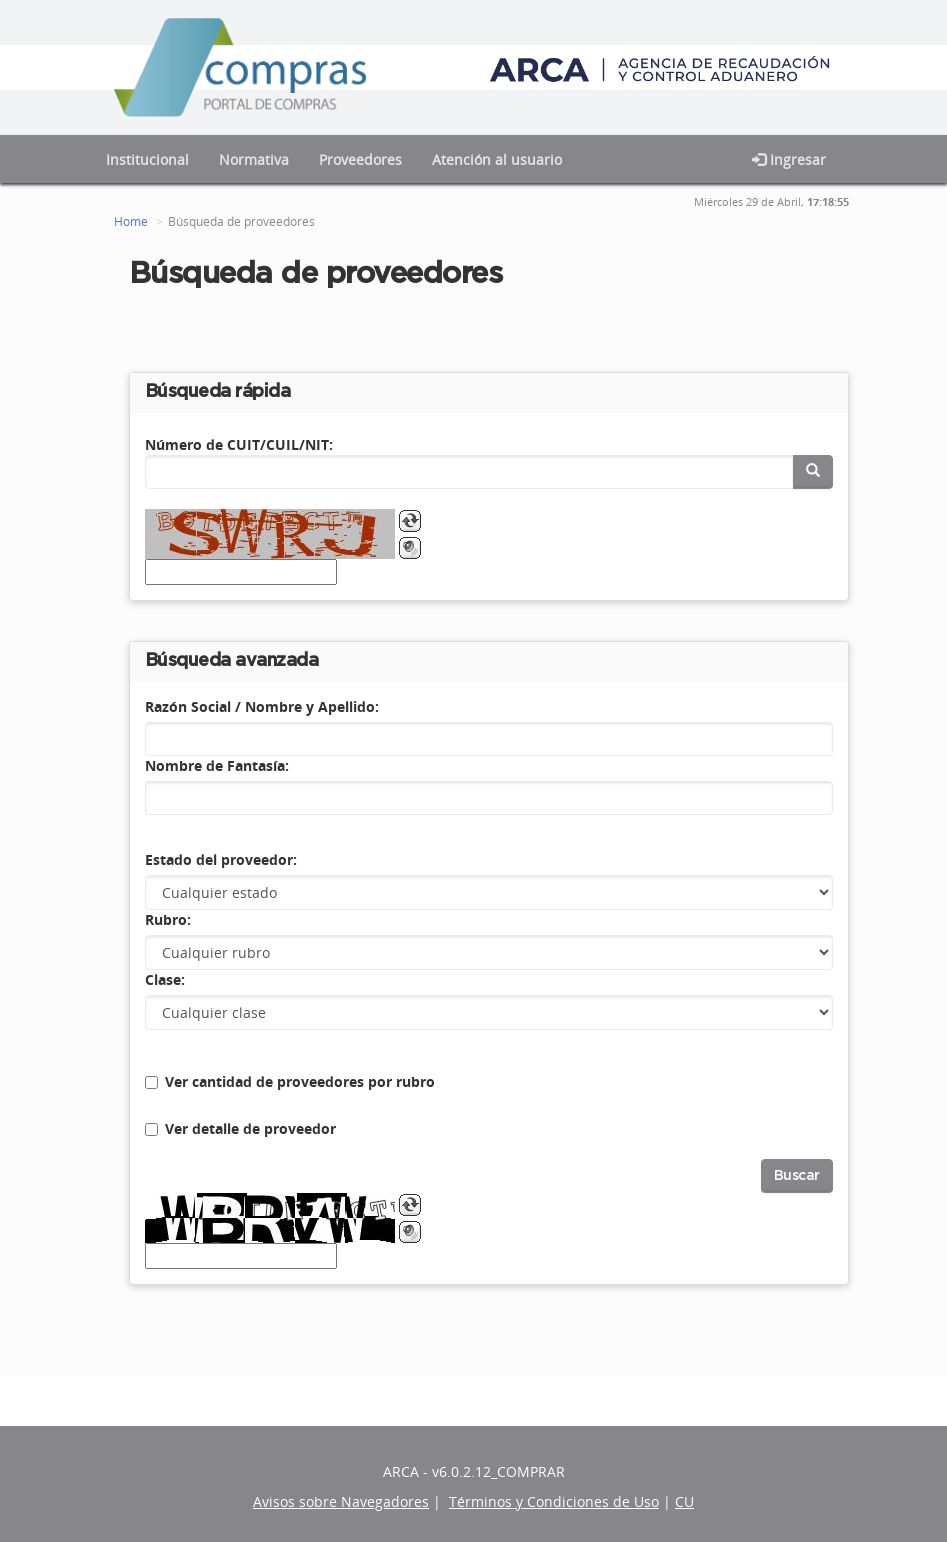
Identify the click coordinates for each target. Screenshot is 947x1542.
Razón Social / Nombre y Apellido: (262, 706)
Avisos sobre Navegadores (341, 1501)
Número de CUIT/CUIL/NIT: (239, 444)
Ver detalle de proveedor (250, 1128)
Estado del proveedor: (221, 859)
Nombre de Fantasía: (217, 765)
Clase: (165, 979)
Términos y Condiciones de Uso (554, 1501)
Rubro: (168, 919)
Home (131, 221)
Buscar (797, 1176)
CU (684, 1501)
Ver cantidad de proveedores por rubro (300, 1081)
